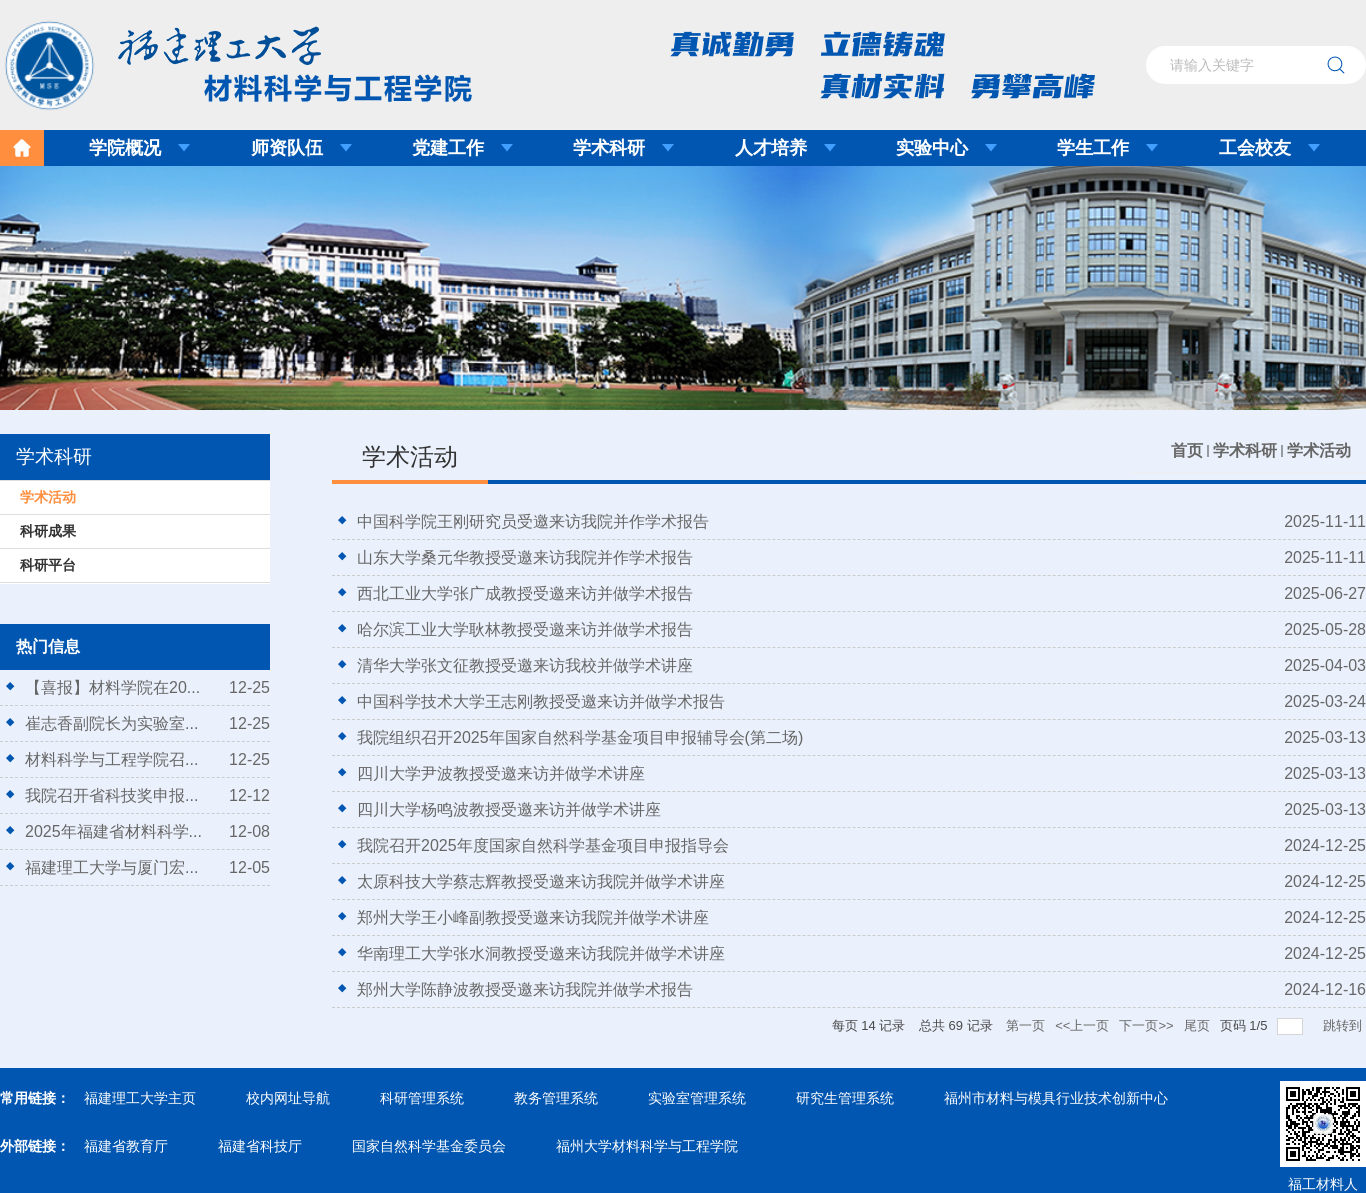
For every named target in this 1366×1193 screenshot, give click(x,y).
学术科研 (1245, 450)
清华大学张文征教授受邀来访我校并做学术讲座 (525, 665)
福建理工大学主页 (140, 1098)
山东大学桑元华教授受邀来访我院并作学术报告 (525, 557)
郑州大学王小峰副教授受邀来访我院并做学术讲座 (533, 917)
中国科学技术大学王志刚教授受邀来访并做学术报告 (541, 701)
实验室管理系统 (697, 1098)
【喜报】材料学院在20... (112, 687)
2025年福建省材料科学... (113, 831)
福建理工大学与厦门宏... (111, 867)
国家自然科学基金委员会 (429, 1146)
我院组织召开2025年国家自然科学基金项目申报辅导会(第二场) (580, 737)
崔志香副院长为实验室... (111, 723)
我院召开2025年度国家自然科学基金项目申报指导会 (543, 845)
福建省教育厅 (126, 1146)
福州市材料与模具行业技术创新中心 (1056, 1098)
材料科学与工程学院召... (111, 759)
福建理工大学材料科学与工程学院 (224, 59)
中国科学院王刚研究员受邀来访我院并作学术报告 (533, 521)
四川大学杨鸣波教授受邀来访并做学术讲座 (509, 809)
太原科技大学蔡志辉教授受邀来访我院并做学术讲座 (541, 881)
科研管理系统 (422, 1098)
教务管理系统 (556, 1098)
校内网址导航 (288, 1098)
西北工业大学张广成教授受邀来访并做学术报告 (525, 593)
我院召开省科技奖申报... (111, 795)
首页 (1187, 450)
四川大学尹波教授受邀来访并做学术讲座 (501, 773)
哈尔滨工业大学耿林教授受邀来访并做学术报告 (525, 629)
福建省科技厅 (260, 1146)
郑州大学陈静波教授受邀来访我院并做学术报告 (525, 989)
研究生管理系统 (845, 1098)
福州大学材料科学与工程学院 (647, 1146)
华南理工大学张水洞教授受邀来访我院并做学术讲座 (541, 953)
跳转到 (1344, 1025)
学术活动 (1319, 450)
